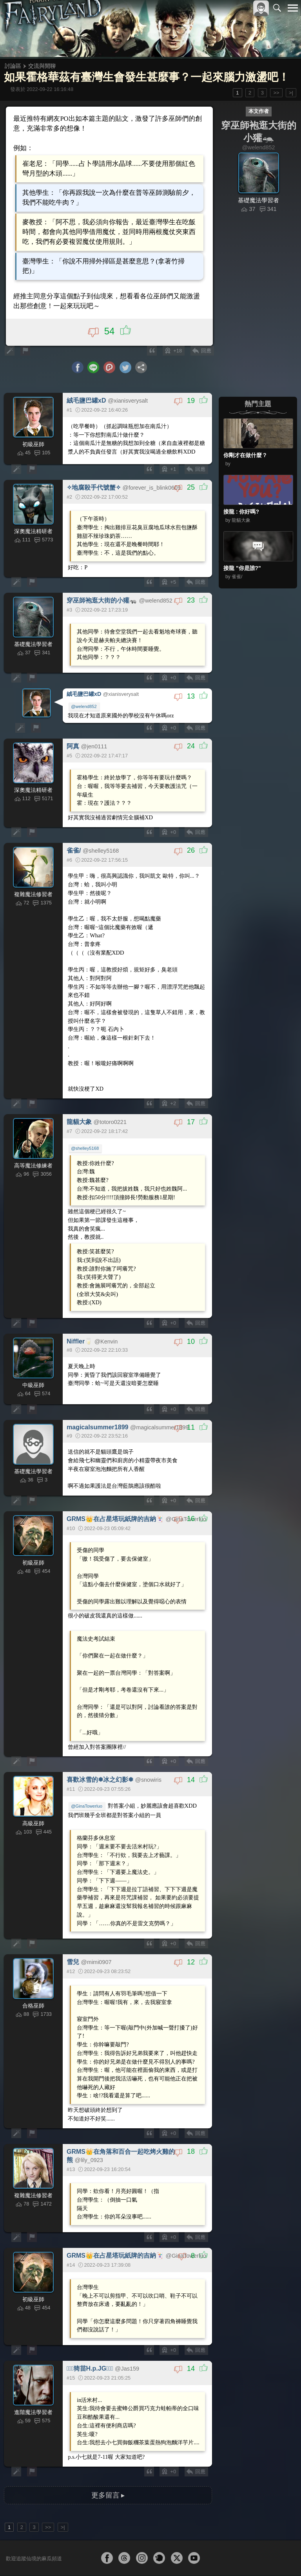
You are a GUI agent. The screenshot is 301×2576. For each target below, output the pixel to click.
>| (291, 93)
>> (276, 93)
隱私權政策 (252, 2557)
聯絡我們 (280, 2557)
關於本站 (199, 2557)
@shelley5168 (86, 1129)
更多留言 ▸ (108, 2462)
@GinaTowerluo (87, 1780)
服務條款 (224, 2557)
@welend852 (84, 694)
